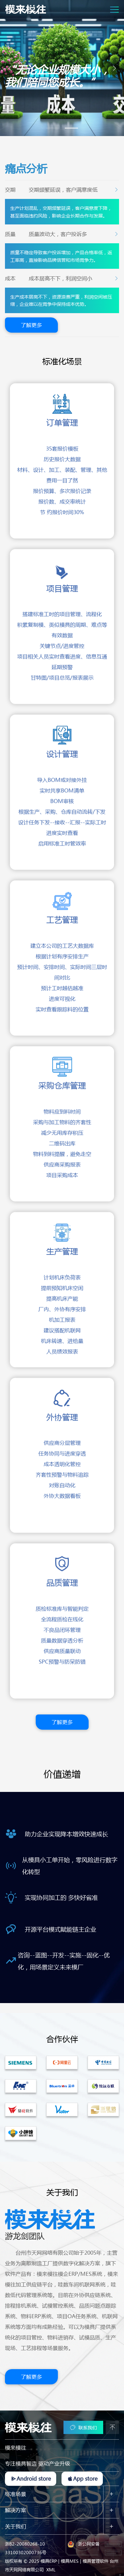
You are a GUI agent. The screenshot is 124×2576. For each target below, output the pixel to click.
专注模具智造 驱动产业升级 (37, 2461)
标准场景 (15, 2491)
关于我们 (15, 2523)
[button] (114, 67)
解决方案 (15, 2507)
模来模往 (15, 2445)
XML (51, 2567)
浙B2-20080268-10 (25, 2541)
